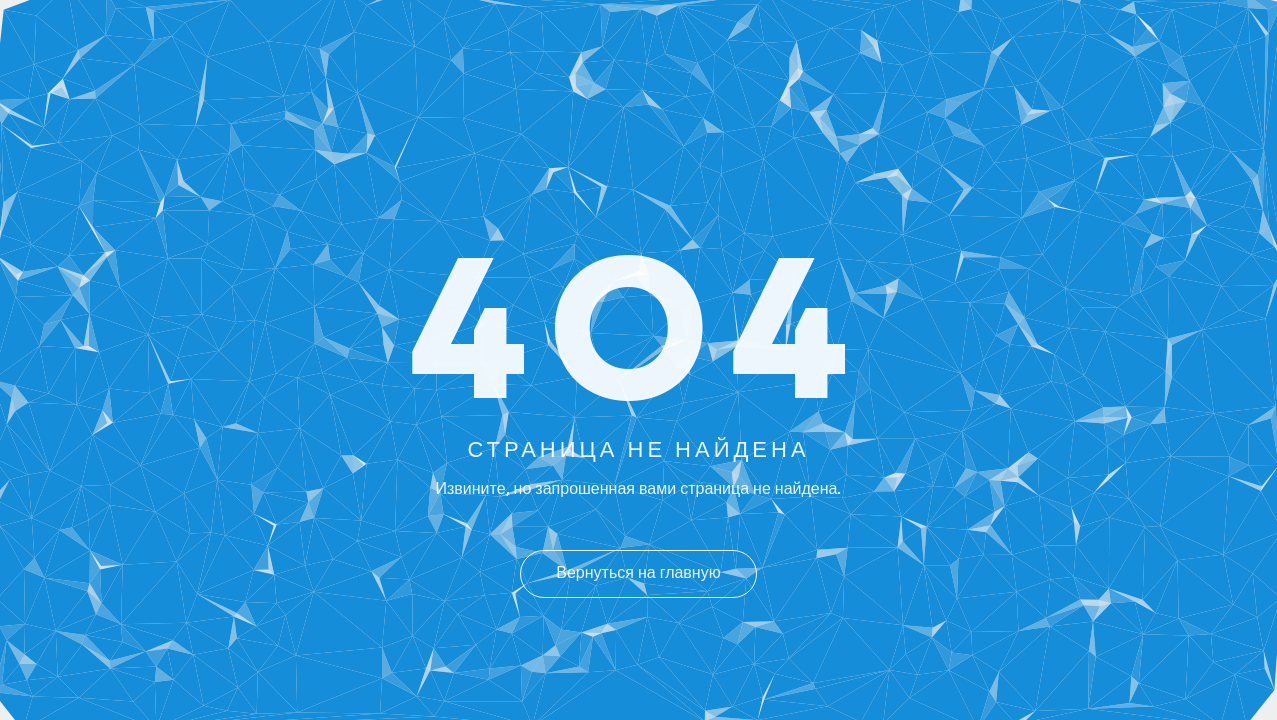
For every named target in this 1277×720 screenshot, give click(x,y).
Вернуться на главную (638, 574)
